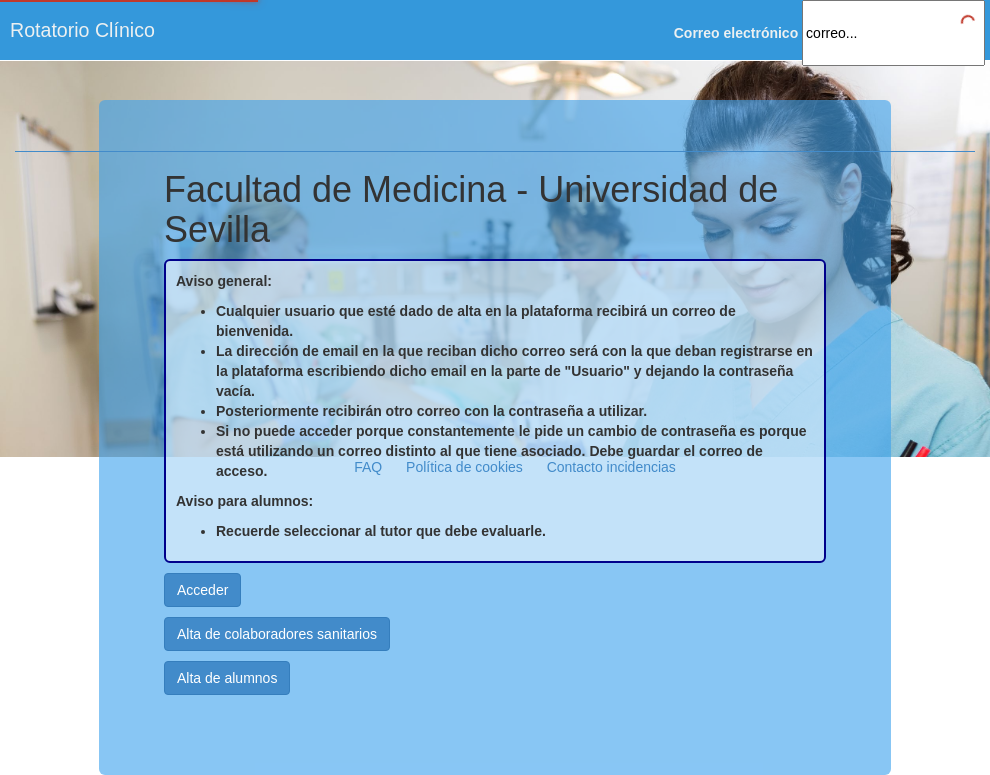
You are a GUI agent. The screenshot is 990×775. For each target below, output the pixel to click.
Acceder (202, 590)
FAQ (368, 467)
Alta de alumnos (227, 678)
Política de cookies (464, 467)
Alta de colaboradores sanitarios (277, 634)
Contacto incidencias (611, 467)
